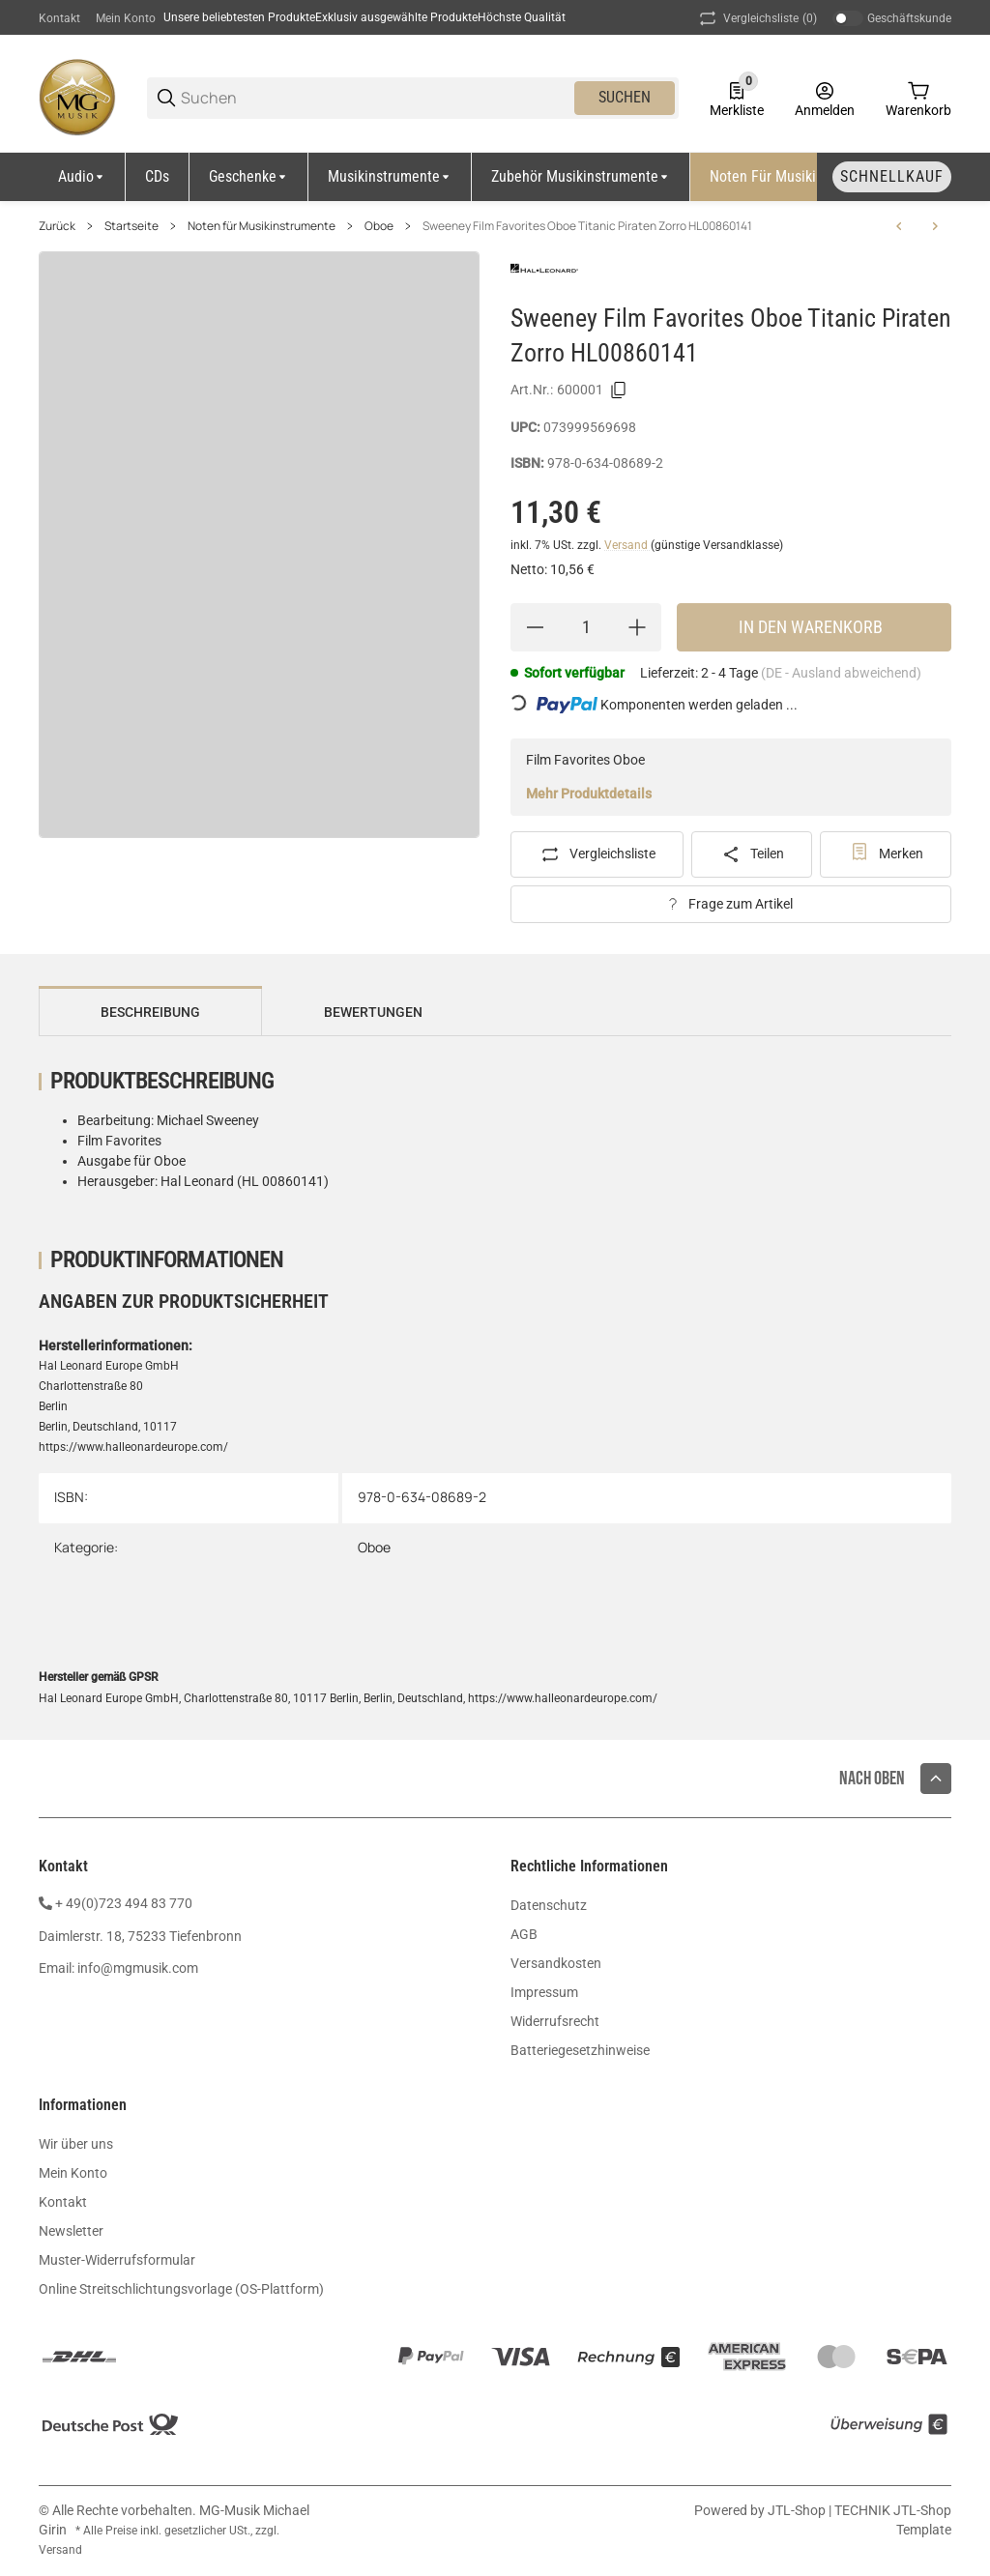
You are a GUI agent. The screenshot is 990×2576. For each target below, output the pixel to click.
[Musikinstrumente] (390, 177)
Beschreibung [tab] (150, 1012)
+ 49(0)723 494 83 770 (123, 1903)
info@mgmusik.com (137, 1968)
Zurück (57, 226)
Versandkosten (555, 1963)
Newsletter (71, 2231)
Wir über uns (76, 2144)
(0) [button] (756, 18)
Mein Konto (126, 18)
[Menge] (586, 627)
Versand (627, 545)
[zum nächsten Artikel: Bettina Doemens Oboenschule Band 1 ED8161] (934, 226)
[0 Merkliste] (737, 97)
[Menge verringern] (534, 627)
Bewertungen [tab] (373, 1012)
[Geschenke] (248, 177)
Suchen (624, 97)
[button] (935, 1778)
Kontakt (59, 18)
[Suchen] (376, 98)
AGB (524, 1934)
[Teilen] (751, 854)
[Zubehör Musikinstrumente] (581, 177)
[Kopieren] (618, 390)
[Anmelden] (825, 97)
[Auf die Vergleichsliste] (597, 854)
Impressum (544, 1992)
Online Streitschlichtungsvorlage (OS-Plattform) (181, 2289)
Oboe (378, 226)
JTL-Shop (798, 2510)
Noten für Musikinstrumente (261, 226)
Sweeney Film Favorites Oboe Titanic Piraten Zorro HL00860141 (587, 226)
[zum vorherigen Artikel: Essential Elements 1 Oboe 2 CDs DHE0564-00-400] (899, 226)
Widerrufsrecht (554, 2021)
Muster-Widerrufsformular (117, 2260)
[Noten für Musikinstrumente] (804, 177)
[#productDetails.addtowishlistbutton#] (885, 854)
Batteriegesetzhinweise (580, 2050)
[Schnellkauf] (891, 176)
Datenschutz (548, 1905)
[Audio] (82, 177)
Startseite (131, 226)
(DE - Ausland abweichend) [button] (841, 672)
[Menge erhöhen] (637, 627)
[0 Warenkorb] (918, 97)
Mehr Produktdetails (589, 793)
